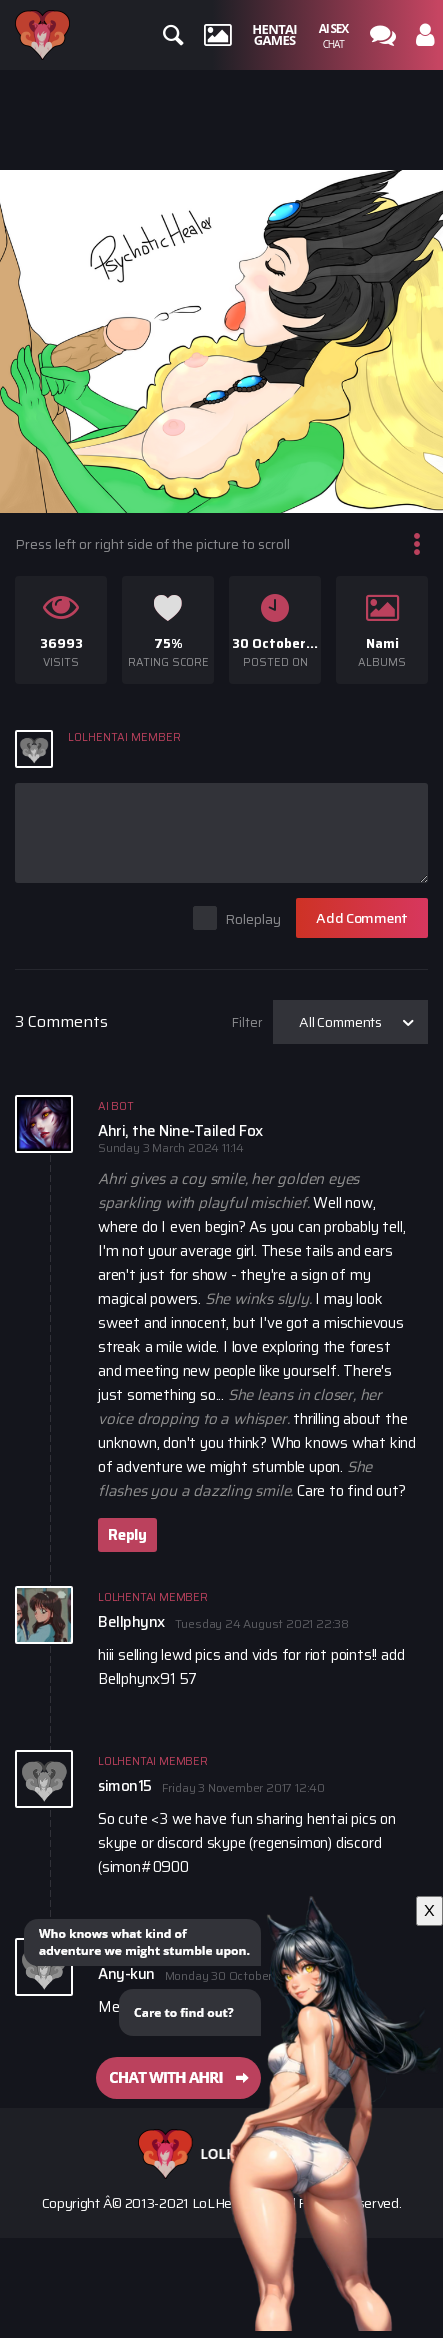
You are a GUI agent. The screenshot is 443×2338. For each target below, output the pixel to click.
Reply (127, 1535)
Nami (382, 643)
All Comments (340, 1022)
